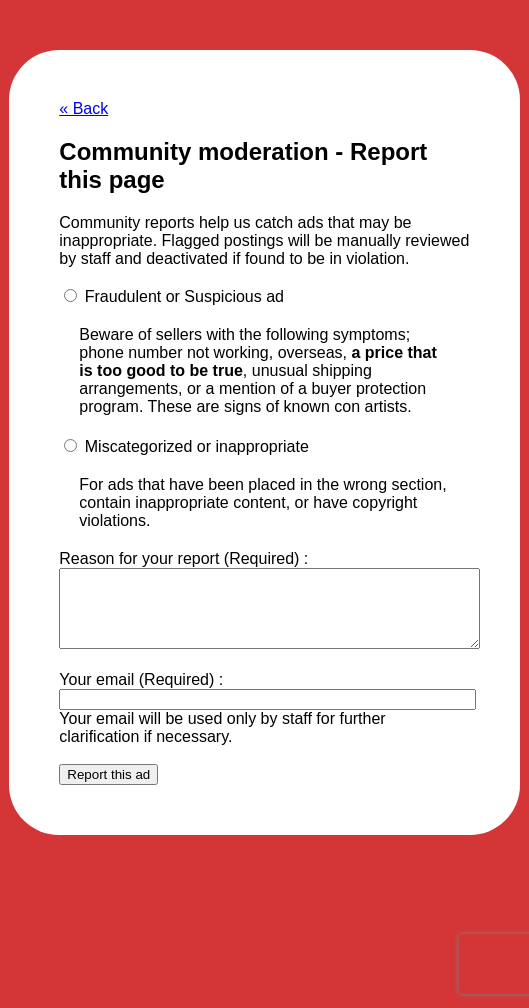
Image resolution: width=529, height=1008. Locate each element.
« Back (83, 108)
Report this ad (108, 789)
